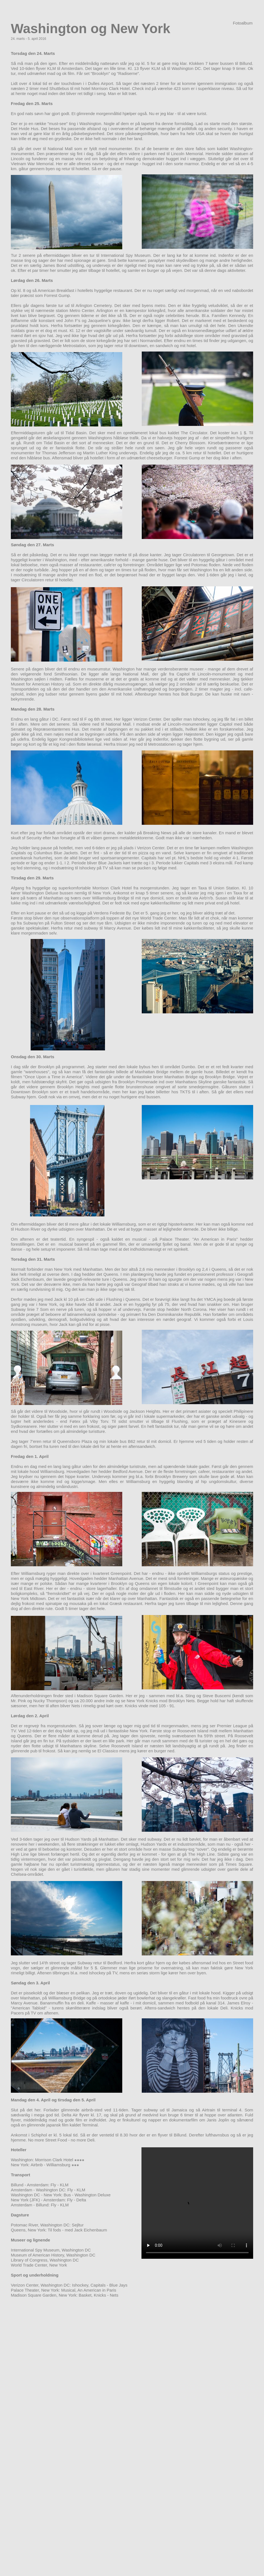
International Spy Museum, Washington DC (51, 2250)
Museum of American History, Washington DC (53, 2255)
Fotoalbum (243, 23)
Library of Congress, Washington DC (45, 2260)
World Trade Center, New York (39, 2265)
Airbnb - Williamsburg (50, 2164)
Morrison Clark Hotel (54, 2159)
